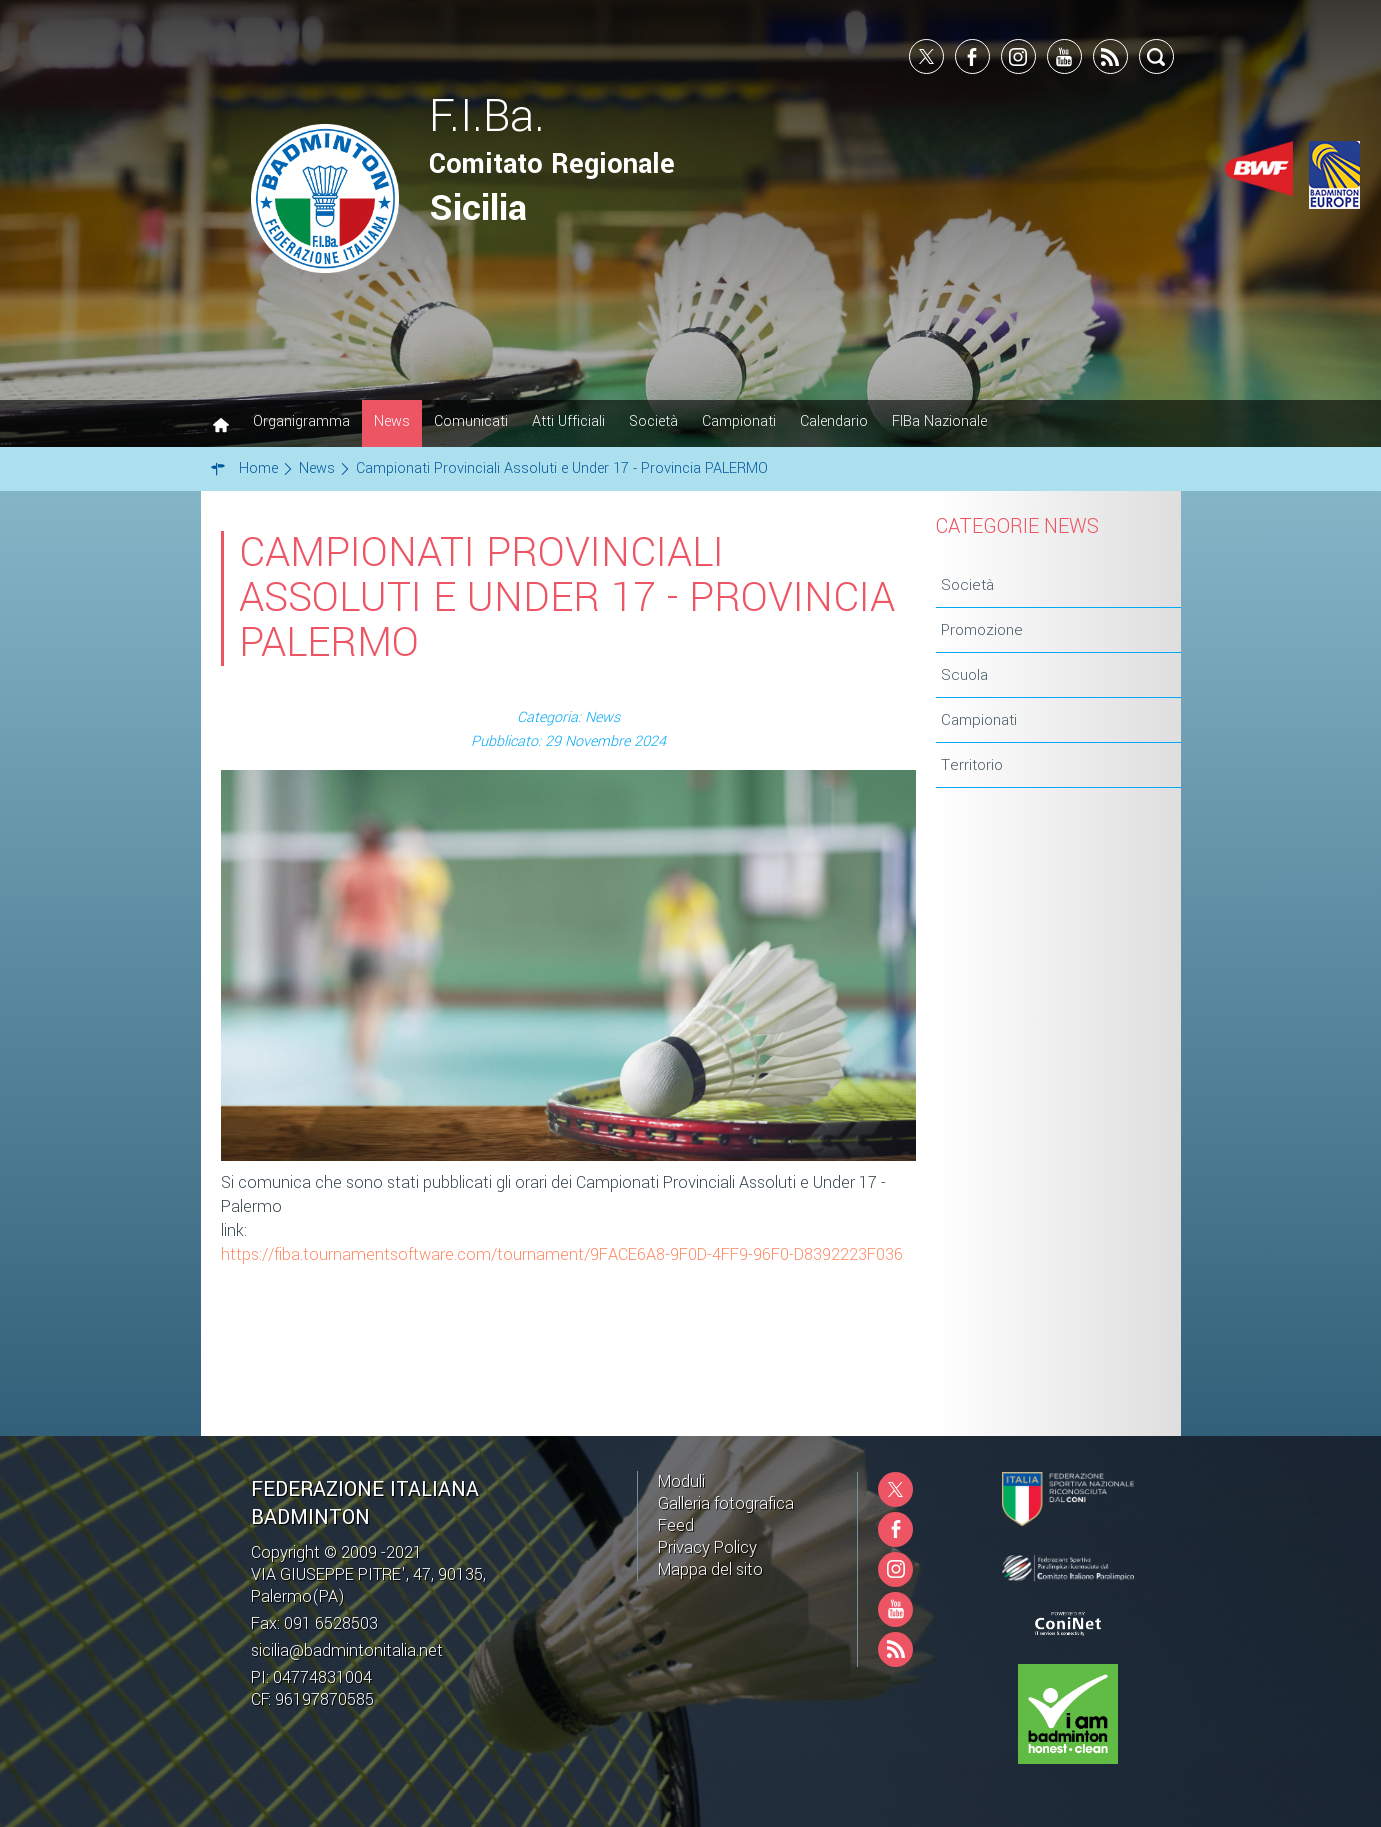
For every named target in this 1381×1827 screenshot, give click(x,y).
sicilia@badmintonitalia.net (347, 1650)
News (392, 421)
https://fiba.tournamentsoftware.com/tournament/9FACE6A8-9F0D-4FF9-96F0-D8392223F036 (562, 1254)
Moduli (681, 1481)
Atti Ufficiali (568, 421)
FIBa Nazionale (939, 421)
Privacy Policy (707, 1547)
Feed (676, 1525)
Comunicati (471, 421)
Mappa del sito (710, 1569)
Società (653, 421)
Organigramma (301, 421)
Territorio (972, 765)
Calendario (834, 421)
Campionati (739, 421)
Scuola (964, 675)
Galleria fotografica (726, 1503)
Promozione (982, 630)
